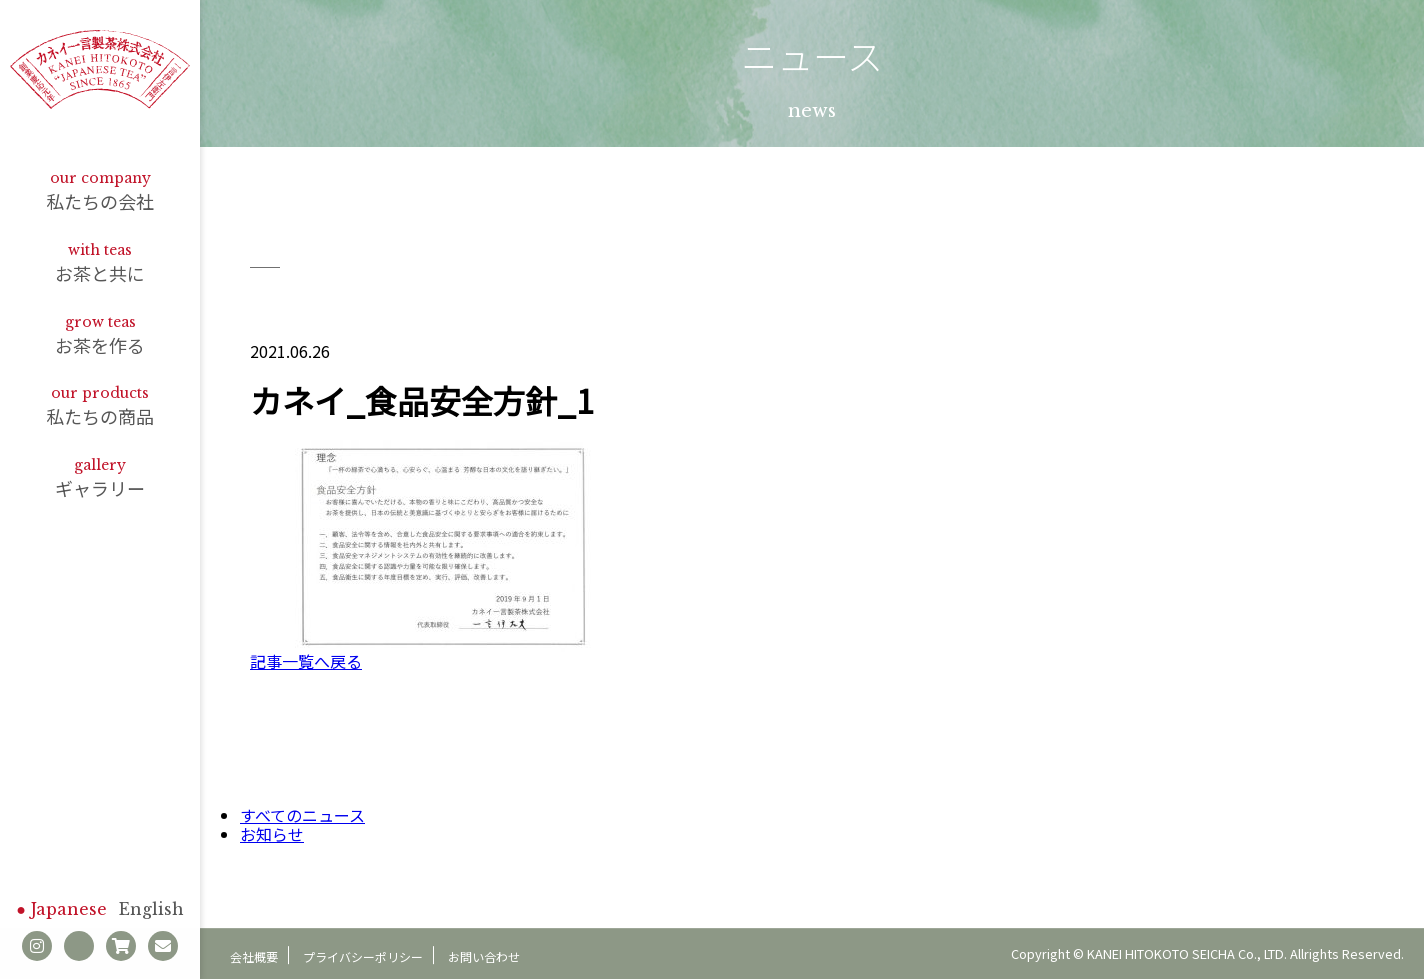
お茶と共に (100, 263)
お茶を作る (100, 335)
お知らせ (272, 834)
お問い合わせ (484, 956)
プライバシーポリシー (363, 956)
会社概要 (254, 956)
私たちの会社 (100, 191)
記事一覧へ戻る (306, 661)
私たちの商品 (100, 406)
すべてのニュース (302, 815)
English (151, 909)
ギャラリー (100, 478)
